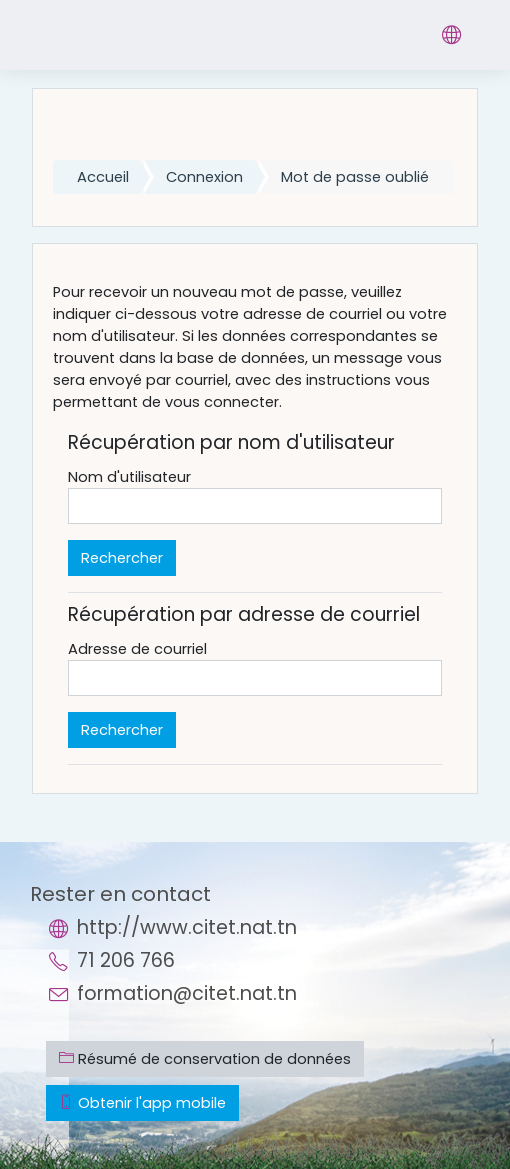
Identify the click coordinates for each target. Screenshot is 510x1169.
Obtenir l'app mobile (142, 1103)
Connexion (204, 177)
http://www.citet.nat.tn (187, 927)
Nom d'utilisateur (129, 477)
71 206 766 (126, 960)
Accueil (103, 177)
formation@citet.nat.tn (187, 993)
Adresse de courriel (137, 649)
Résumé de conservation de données (205, 1059)
